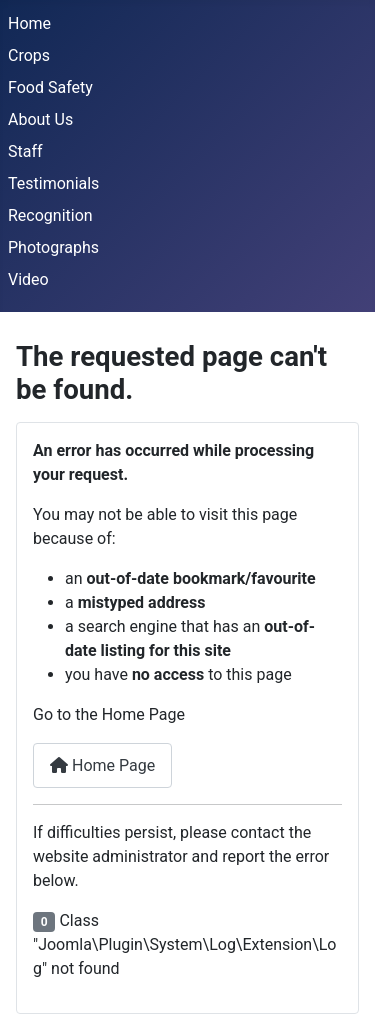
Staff (25, 151)
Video (28, 279)
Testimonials (53, 183)
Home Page (102, 765)
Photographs (53, 247)
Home (29, 23)
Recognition (50, 215)
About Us (40, 119)
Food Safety (50, 87)
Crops (29, 55)
